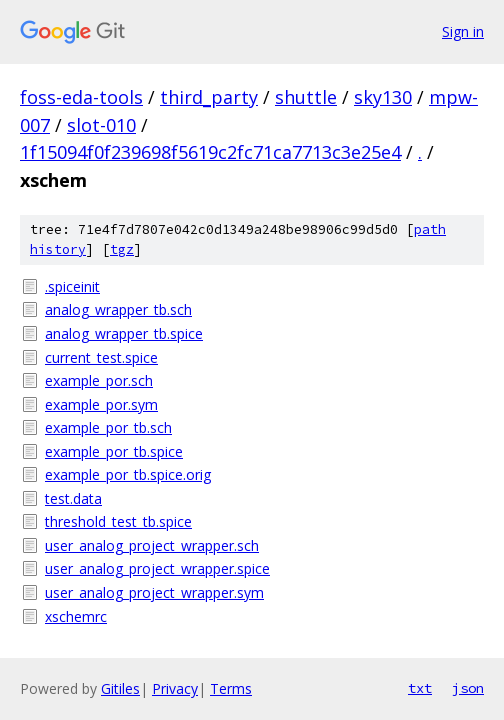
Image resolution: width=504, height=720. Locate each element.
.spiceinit (72, 286)
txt (420, 688)
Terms (231, 688)
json (468, 688)
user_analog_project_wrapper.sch (152, 545)
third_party (209, 97)
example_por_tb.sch (108, 427)
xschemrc (76, 616)
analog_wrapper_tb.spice (124, 333)
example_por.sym (101, 404)
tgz (122, 249)
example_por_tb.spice (114, 451)
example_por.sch (99, 380)
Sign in (463, 31)
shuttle (306, 97)
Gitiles (120, 688)
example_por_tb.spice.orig (128, 474)
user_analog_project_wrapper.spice (157, 568)
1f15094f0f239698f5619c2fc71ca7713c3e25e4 (210, 152)
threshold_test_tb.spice (118, 521)
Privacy (175, 688)
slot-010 (101, 125)
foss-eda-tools (81, 97)
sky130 (383, 97)
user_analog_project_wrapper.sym (154, 592)
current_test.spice (101, 357)
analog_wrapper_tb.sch (118, 309)
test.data (73, 498)
